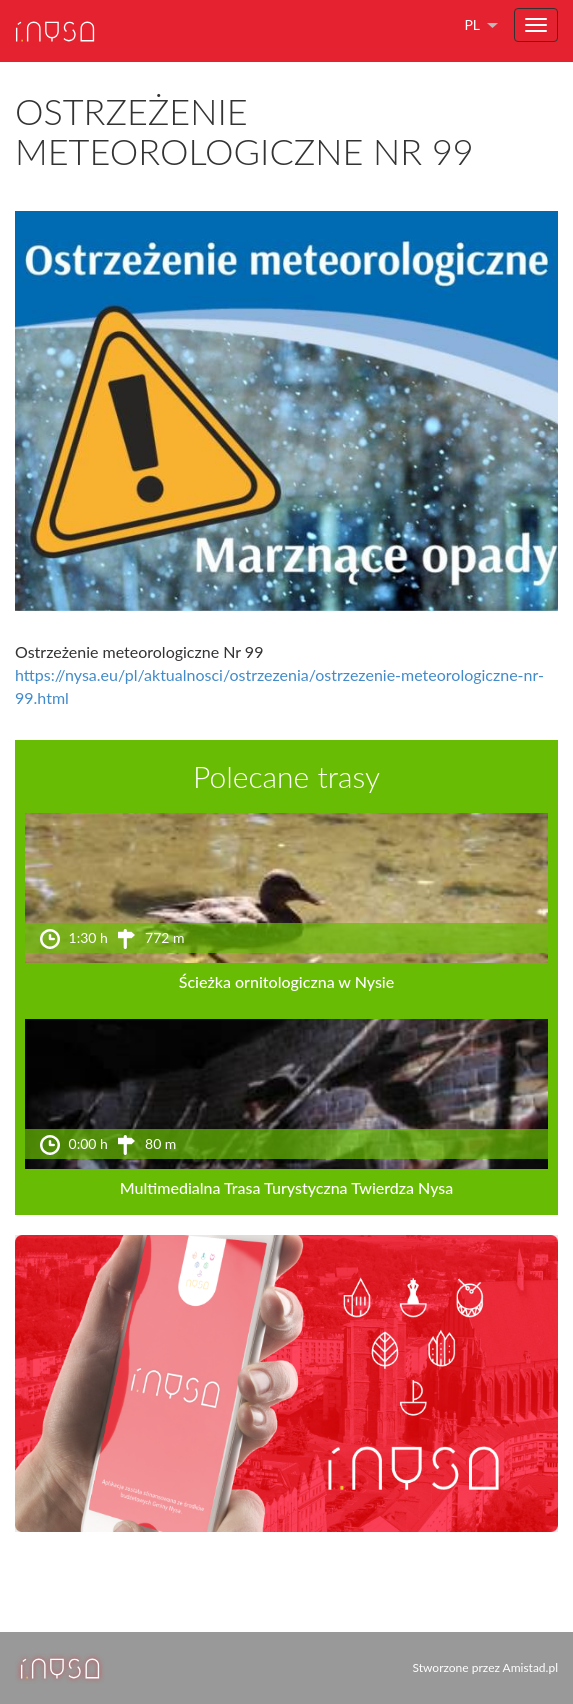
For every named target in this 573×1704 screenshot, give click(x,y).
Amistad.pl (530, 1667)
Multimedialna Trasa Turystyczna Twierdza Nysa (287, 1187)
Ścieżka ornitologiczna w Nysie (286, 981)
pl (472, 24)
